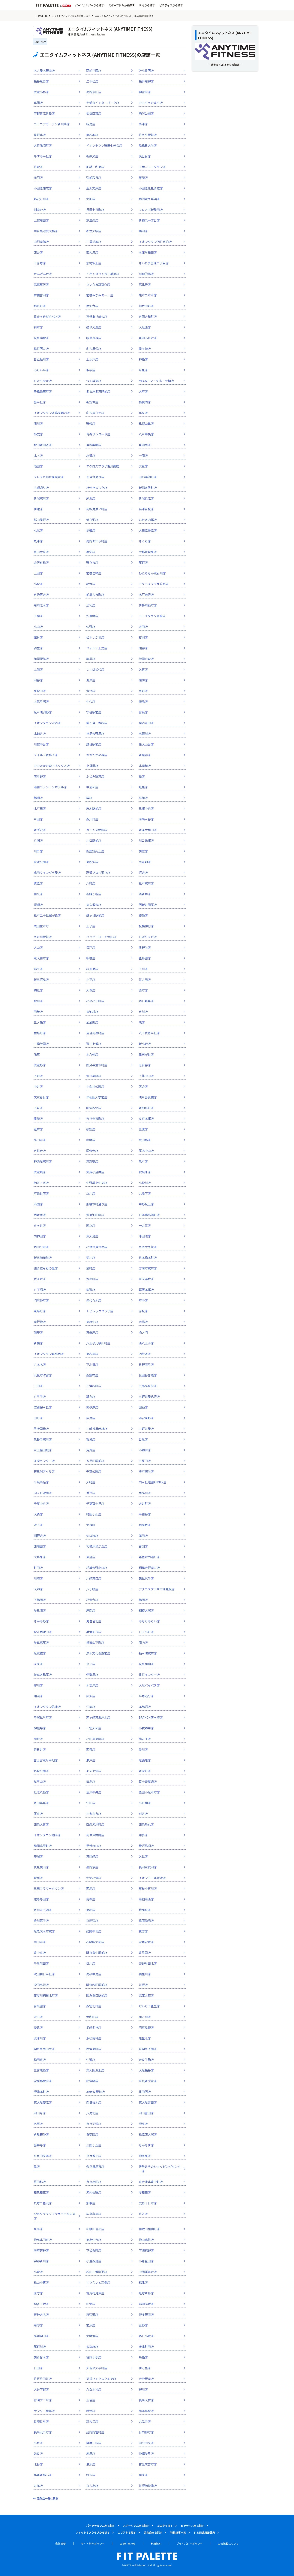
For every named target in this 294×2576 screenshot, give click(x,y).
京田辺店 (92, 1920)
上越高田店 (41, 220)
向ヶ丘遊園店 (43, 1493)
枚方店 (143, 1931)
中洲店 (90, 2304)
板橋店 (90, 958)
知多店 (143, 1835)
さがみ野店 (41, 1621)
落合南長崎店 (95, 1033)
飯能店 (143, 787)
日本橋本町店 (148, 1257)
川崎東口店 (93, 1578)
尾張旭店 (145, 1760)
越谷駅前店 (93, 744)
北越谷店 (40, 733)
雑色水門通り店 (149, 1557)
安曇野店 (92, 616)
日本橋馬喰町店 (149, 1214)
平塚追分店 (146, 1696)
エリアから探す (127, 2532)
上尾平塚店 (41, 701)
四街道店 (145, 1354)
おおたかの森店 (96, 755)
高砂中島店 (93, 1974)
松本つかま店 (95, 637)
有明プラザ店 (43, 2400)
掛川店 (90, 1963)
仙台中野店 (146, 306)
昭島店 (90, 124)
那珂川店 (40, 2346)
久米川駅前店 (43, 936)
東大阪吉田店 (148, 2102)
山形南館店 (41, 241)
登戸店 (90, 1493)
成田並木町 (41, 926)
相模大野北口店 (96, 1567)
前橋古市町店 (95, 594)
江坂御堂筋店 (148, 2485)
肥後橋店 (92, 2081)
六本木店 (40, 1364)
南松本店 (92, 134)
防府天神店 (41, 2250)
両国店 (38, 1204)
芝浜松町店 (93, 1386)
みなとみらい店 (149, 1621)
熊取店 (90, 2203)
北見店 (143, 412)
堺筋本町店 (41, 2091)
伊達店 (38, 509)
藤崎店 (143, 177)
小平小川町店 (95, 1001)
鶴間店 (143, 1599)
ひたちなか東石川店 (152, 573)
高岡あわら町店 (96, 541)
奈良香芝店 (93, 2156)
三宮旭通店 (41, 2070)
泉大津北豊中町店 (151, 2181)
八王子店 (40, 1396)
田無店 (38, 1011)
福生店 (38, 969)
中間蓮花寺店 (148, 2271)
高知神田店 (41, 2336)
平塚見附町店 (43, 1717)
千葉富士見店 (95, 1503)
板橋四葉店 (93, 113)
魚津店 (38, 541)
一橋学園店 (41, 1043)
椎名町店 (40, 1033)
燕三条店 (92, 220)
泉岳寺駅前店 (43, 1439)
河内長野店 (93, 2192)
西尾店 (90, 1888)
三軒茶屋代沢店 (149, 1396)
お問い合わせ (128, 2543)
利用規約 (156, 2543)
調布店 (90, 1396)
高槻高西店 (146, 1899)
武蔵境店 (40, 1172)
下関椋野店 (146, 2250)
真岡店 (38, 102)
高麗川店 (145, 733)
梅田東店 (40, 2059)
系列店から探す (153, 2532)
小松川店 (145, 1182)
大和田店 (92, 2016)
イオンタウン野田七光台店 (104, 145)
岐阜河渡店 (93, 327)
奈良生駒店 (146, 2059)
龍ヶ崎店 (145, 348)
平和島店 (145, 1514)
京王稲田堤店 (43, 1450)
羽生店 (38, 648)
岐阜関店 (40, 1610)
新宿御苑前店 (43, 1257)
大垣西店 (145, 327)
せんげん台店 (43, 273)
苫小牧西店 (146, 70)
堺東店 (143, 2123)
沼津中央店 (93, 1792)
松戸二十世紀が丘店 (47, 915)
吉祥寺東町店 (95, 1118)
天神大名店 (41, 2314)
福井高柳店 (146, 81)
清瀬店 (38, 904)
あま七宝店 (93, 1771)
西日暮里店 (146, 1001)
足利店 (90, 605)
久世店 (143, 1856)
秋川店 (38, 1001)
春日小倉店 (146, 2336)
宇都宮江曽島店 (44, 113)
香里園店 (145, 1952)
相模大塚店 (146, 1610)
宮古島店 (92, 2485)
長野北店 (40, 134)
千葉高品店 (41, 1482)
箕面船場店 (146, 1920)
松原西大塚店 (148, 2134)
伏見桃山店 (41, 1867)
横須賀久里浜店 (149, 199)
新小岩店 (145, 1043)
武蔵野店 (40, 1065)
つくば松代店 (95, 669)
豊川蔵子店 (41, 1920)
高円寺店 (40, 1140)
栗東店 (38, 1813)
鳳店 (37, 2166)
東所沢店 (92, 862)
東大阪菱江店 (43, 2102)
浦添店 (90, 2464)
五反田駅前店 (95, 1460)
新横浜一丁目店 (149, 220)
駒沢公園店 (146, 113)
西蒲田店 (40, 1546)
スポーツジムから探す (121, 5)
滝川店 (38, 423)
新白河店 (92, 519)
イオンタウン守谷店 (47, 723)
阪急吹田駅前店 (96, 1984)
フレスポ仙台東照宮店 (49, 477)
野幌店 (90, 423)
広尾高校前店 (148, 1386)
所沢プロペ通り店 (98, 872)
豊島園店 (145, 958)
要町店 (143, 990)
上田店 (38, 573)
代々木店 (40, 1279)
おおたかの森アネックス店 (52, 765)
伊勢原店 (92, 1674)
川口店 (38, 851)
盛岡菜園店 (93, 445)
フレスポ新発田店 (151, 209)
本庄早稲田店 (148, 252)
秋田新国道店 (43, 445)
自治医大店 (41, 594)
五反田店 (145, 1460)
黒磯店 (90, 530)
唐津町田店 (146, 2346)
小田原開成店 (43, 188)
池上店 (38, 1525)
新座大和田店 (148, 830)
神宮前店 (145, 92)
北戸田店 (40, 808)
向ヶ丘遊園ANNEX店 (152, 1482)
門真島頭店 (146, 2027)
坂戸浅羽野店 (43, 712)
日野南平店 (146, 1364)
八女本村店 (93, 2389)
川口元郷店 (146, 840)
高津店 (143, 124)
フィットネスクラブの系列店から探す (71, 15)
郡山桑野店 (41, 519)
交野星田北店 (148, 1963)
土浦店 (38, 669)
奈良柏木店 (93, 2102)
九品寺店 (145, 2421)
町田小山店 (93, 1514)
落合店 (143, 1086)
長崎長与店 (41, 2421)
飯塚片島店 (146, 2293)
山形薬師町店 (148, 477)
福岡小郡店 (93, 2357)
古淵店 (143, 1546)
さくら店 (145, 541)
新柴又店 (92, 156)
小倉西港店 (93, 2261)
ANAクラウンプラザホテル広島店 (55, 2215)
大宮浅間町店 (43, 145)
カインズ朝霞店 (96, 830)
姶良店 (38, 2453)
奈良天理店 (93, 2123)
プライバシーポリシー (189, 2543)
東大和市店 (41, 958)
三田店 (38, 1386)
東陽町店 (40, 1311)
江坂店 (143, 1984)
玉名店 (90, 2400)
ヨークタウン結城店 (152, 616)
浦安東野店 (146, 1418)
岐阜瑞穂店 (41, 338)
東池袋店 (92, 1011)
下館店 (38, 616)
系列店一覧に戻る (47, 2498)
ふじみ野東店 (95, 776)
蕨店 (89, 797)
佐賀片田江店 (43, 2378)
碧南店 (38, 1877)
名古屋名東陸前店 (98, 391)
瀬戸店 (90, 1760)
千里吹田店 (41, 1963)
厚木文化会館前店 (98, 1653)
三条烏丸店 (93, 1813)
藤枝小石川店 (148, 1888)
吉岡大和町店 (148, 316)
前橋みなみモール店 (99, 295)
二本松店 (92, 81)
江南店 (90, 1706)
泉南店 (38, 2229)
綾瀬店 (143, 915)
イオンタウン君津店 (47, 1706)
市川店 (143, 1011)
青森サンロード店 (98, 434)
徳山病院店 (146, 2239)
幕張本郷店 (146, 1289)
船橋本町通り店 (96, 1204)
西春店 (90, 1749)
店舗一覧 (39, 41)
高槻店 (90, 1899)
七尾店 (38, 530)
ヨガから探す (147, 5)
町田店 (38, 1567)
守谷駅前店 (93, 712)
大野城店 (92, 2336)
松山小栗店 (41, 2282)
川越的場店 (146, 273)
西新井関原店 (148, 904)
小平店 (90, 979)
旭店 (142, 1022)
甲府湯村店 (146, 1279)
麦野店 (143, 2325)
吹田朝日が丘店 (44, 1974)
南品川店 (145, 1493)
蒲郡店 (90, 1910)
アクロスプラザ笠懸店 (154, 584)
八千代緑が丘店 (149, 1033)
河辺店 (143, 872)
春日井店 (40, 1749)
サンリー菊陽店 (44, 2410)
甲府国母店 (41, 1428)
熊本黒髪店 (146, 2410)
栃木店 (90, 584)
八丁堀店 (40, 1289)
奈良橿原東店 (95, 2166)
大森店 (38, 1514)
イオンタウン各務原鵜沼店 (52, 412)
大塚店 (90, 990)
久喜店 (143, 669)
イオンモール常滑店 (152, 1877)
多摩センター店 (44, 1460)
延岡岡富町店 (95, 2432)
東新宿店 (92, 1161)
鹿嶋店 (143, 701)
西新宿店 (40, 1214)
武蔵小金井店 (95, 1172)
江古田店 (145, 979)
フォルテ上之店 (96, 648)
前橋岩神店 (93, 573)
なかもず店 (146, 2145)
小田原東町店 (95, 1738)
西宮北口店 (93, 2006)
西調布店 (92, 1375)
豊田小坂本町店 (149, 1792)
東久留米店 (93, 904)
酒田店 (38, 466)
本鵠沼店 (145, 1706)
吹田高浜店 (41, 1984)
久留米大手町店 (96, 2368)
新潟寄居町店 (148, 487)
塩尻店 (90, 658)
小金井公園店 (95, 1086)
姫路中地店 (93, 1931)
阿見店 (143, 370)
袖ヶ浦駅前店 (148, 1653)
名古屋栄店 (93, 348)
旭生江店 (145, 2038)
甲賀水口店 (93, 1845)
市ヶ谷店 (40, 1225)
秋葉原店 (145, 1172)
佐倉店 (38, 167)
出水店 (38, 2443)
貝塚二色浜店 (43, 2203)
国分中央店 (146, 2443)
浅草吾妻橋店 (148, 1097)
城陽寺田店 (41, 1899)
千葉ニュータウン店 (152, 167)
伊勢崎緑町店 (148, 605)
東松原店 (92, 1354)
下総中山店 (146, 1075)
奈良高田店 (93, 2181)
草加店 (143, 797)
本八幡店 (92, 1054)
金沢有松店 (41, 562)
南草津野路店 (95, 1835)
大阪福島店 (146, 2070)
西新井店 (145, 894)
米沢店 (90, 498)
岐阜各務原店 (43, 1674)
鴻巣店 (90, 680)
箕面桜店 (145, 1910)
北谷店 (38, 2464)
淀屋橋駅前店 (43, 2081)
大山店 (38, 947)
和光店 (38, 894)
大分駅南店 (146, 2378)
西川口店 (92, 819)
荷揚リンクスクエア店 (101, 2378)
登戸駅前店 (146, 1471)
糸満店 (38, 2485)
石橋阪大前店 (95, 1942)
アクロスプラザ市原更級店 (157, 1589)
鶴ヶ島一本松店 (96, 723)
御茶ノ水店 (41, 1182)
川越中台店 (41, 744)
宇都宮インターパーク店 (102, 102)
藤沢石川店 (41, 199)
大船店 (90, 199)
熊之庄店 (145, 1738)
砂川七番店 (93, 1043)
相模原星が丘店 (96, 1546)
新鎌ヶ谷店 (93, 894)
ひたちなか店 (43, 380)
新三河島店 (41, 979)
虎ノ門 (143, 1332)
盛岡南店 (145, 445)
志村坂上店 (93, 263)
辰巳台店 (145, 156)
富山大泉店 (41, 551)
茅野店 (143, 691)
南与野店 (40, 776)
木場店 (143, 1321)
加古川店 (145, 2016)
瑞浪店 (38, 1696)
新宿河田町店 (95, 1214)
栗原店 (38, 883)
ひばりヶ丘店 (148, 936)
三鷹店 (143, 1129)
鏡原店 (143, 2475)
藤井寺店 (40, 2145)
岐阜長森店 (93, 338)
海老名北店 (93, 1621)
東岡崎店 (92, 1856)
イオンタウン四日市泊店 (155, 241)
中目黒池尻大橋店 (46, 231)
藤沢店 (90, 1696)
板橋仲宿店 (146, 926)
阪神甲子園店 (148, 2049)
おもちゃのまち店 (151, 102)
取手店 (90, 370)
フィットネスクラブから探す (93, 2532)
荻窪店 (90, 1129)
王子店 (90, 926)
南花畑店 (145, 862)
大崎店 (90, 1482)
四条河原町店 (95, 1824)
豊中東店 (40, 1952)
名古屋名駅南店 (44, 70)
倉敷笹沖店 (41, 2134)
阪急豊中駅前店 (96, 1952)
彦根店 (38, 1738)
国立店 (90, 1225)
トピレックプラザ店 (99, 1311)
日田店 (38, 2368)
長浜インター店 (149, 1674)
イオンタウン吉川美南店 (102, 273)
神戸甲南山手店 (44, 2049)
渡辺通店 (92, 2314)
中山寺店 (40, 1942)
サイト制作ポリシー (93, 2543)
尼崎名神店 (93, 2027)
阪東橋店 (40, 1653)
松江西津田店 (43, 1632)
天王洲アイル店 (44, 1471)
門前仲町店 (41, 1300)
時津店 (90, 2410)
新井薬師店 (93, 1075)
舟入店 (143, 2213)
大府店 (143, 391)
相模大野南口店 (149, 1567)
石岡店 (143, 637)
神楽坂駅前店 (43, 1161)
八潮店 (38, 840)
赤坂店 (143, 1311)
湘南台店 (40, 209)
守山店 (90, 1803)
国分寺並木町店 (96, 1065)
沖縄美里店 (146, 2453)
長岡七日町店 (95, 209)
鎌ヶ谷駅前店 (95, 915)
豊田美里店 (41, 1803)
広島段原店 (93, 2213)
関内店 (143, 1642)
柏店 (142, 776)
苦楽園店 (40, 2006)
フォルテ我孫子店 (46, 755)
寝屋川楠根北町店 (46, 1995)
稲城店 (90, 1439)
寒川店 (38, 1685)
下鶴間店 (40, 1599)
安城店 (38, 1856)
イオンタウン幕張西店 (49, 1354)
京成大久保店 (148, 1247)
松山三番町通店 (96, 2271)
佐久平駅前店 (148, 134)
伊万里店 (145, 2368)
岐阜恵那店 (41, 1642)
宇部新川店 (41, 2261)
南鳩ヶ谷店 (146, 819)
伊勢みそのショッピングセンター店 (160, 2168)
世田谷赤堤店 (148, 1375)
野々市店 (92, 562)
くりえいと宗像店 (98, 2282)
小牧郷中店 (146, 1728)
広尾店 (90, 1418)
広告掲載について (228, 2543)
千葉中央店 (41, 1503)
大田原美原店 (148, 530)
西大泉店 (92, 252)
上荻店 (38, 1108)
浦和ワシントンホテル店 (50, 787)
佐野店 (90, 626)
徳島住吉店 (93, 2239)
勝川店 (143, 1749)
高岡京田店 (93, 92)
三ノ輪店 (40, 1022)
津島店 (90, 1781)
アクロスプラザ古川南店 (102, 466)
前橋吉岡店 (41, 295)
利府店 (38, 327)
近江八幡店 (41, 1792)
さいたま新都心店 (98, 284)
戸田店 (38, 819)
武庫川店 (40, 2038)
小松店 (38, 584)
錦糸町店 (40, 306)
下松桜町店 (93, 2250)
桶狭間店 (145, 402)
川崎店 (38, 1578)
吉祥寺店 (40, 1150)
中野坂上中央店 (96, 1182)
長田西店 (145, 2091)
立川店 (90, 1193)
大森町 (90, 1525)
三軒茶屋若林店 (96, 1428)
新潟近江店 (146, 498)
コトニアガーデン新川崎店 (52, 124)
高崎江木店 (41, 605)
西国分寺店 (41, 1247)
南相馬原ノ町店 (96, 509)
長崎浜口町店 (43, 2432)
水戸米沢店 (146, 594)
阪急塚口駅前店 (96, 1995)
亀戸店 (143, 1161)
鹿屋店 (90, 2453)
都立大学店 (93, 231)
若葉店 (143, 712)
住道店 (90, 2059)
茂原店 (38, 1664)
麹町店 (90, 1268)
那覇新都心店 (43, 2475)
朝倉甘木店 (41, 2357)
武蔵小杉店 (41, 92)
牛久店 (90, 701)
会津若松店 (146, 509)
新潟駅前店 (41, 498)
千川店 (143, 969)
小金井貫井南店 (96, 1247)
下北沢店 (92, 1364)
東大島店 (92, 1236)
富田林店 (40, 2181)
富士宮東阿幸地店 (46, 1760)
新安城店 (92, 402)
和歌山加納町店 (149, 2229)
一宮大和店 (93, 1728)
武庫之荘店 (146, 1995)
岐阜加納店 (146, 1664)
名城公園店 (41, 1771)
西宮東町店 (93, 2049)
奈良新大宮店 (148, 2081)
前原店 (90, 2325)
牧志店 (90, 2475)
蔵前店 (38, 1129)
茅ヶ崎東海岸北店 (98, 1717)
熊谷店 (143, 648)
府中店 (143, 1300)
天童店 (143, 466)
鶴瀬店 (38, 797)
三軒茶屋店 (146, 1428)
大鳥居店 (40, 1557)
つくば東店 (93, 380)
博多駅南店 (146, 2314)
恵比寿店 (145, 284)
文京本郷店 (146, 1118)
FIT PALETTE (40, 15)
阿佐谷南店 (41, 1193)
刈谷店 (143, 1813)
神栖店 (143, 359)
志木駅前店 (93, 808)
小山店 (38, 626)
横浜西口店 (41, 348)
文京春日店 (41, 1097)
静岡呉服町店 (43, 1845)
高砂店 (38, 2325)
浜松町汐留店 (43, 1375)
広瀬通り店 (41, 487)
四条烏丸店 (146, 1824)
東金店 (90, 1557)
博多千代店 (41, 2304)
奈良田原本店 (43, 2156)
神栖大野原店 (95, 733)
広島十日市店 (148, 2203)
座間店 (90, 1610)
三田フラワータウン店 (49, 1888)
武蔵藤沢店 (41, 284)
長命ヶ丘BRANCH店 (47, 316)
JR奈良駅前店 (95, 2091)
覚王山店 (40, 1781)
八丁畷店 (92, 1589)
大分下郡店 (41, 2389)
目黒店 (143, 1439)
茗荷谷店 (145, 1065)
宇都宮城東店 (148, 551)
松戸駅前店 (146, 883)
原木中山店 (146, 1150)
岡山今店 (40, 2113)
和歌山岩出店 (95, 2229)
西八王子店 (146, 1343)
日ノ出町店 (146, 1632)
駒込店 (38, 990)
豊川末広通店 (43, 1910)
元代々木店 (93, 1300)
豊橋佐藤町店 (43, 391)
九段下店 (145, 1193)
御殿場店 (40, 1728)
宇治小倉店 (93, 1877)
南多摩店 (92, 1407)
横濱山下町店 (95, 1642)
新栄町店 (145, 1771)
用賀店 (90, 1450)
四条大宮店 (41, 1824)
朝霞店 (143, 851)
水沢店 (90, 455)
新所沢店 (40, 830)
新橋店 (38, 1343)
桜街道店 (92, 969)
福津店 (143, 2282)
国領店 (143, 1407)
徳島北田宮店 (43, 2239)
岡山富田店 (146, 2113)
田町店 (38, 1418)
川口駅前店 (93, 840)
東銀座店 (92, 1332)
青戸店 (90, 947)
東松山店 (40, 691)
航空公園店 (41, 862)
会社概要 (60, 2543)
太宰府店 (92, 2346)
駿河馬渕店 (146, 1845)
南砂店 (90, 1289)
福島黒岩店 (41, 81)
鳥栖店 (143, 2357)
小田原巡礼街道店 (151, 188)
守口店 (38, 2016)
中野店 (90, 1140)
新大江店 (92, 2421)
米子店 (90, 1664)
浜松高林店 (93, 2038)
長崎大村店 (146, 2400)
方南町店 (92, 1279)
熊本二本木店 (148, 295)
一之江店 (145, 1225)
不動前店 (145, 1450)
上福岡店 (92, 765)
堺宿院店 (92, 2134)
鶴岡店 (143, 231)
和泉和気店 (41, 2192)
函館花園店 (93, 70)
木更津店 (92, 1685)
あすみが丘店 (43, 156)
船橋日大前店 (148, 145)
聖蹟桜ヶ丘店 (43, 1407)
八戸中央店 (146, 434)
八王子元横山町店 (98, 1343)
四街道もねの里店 (46, 1268)
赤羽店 (38, 177)
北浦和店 (145, 765)
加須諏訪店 (41, 658)
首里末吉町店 (148, 2464)
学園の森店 (146, 658)
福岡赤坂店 (146, 2304)
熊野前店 (145, 947)
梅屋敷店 (145, 1525)
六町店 (90, 883)
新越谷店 (145, 755)
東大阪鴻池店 (95, 2070)
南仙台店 (92, 306)
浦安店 (38, 1332)
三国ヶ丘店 (93, 2145)
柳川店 (143, 2389)
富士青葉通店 (148, 1781)
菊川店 (90, 1257)
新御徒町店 (146, 1108)
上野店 (38, 1075)
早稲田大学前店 (96, 1097)
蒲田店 (143, 1535)
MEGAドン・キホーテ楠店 (156, 380)
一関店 (143, 455)
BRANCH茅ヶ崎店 (151, 1717)
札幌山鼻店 (146, 423)
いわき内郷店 (148, 519)
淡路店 (38, 2027)
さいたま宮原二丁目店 (154, 263)
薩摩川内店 (93, 2443)
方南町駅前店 (148, 1268)
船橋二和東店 (95, 167)
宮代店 (90, 691)
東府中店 (92, 1321)
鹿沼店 (90, 551)
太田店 (143, 626)
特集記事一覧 (178, 2532)
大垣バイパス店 (149, 1685)
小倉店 (38, 2271)
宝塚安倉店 (146, 1942)
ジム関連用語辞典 (204, 2532)
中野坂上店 (146, 1204)
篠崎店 (38, 1118)
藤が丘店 (40, 402)
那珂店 (143, 562)
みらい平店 (41, 370)
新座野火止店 (95, 851)
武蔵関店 (92, 1022)
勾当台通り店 (95, 477)
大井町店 (145, 1503)
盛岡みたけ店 (148, 338)
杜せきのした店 (96, 487)
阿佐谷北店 (93, 1108)
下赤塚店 (40, 263)
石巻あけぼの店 (96, 316)
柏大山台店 (146, 744)
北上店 (38, 455)
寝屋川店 (145, 1974)
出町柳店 (145, 1803)
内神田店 (40, 1236)
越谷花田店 (146, 723)
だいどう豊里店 (149, 2006)
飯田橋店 (145, 1140)
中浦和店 (92, 787)
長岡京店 (92, 1867)
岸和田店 (145, 2192)
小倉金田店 (146, 2261)
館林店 (38, 637)
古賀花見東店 (95, 2293)
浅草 (37, 1054)
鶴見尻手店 (146, 1578)
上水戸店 (92, 359)
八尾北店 (92, 2113)
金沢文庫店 (93, 188)
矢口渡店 (92, 1535)
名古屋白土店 (95, 412)
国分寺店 (92, 1150)
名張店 (38, 2123)
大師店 (38, 1589)
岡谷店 (38, 680)
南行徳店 (40, 1321)
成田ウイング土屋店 (47, 872)
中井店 (38, 1086)
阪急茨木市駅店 (44, 1931)
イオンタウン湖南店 (47, 1835)
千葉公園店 (93, 1471)
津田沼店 (145, 1236)
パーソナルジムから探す (89, 5)
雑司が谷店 (146, 1054)
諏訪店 (143, 680)
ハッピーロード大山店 (101, 936)
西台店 (38, 252)
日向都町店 (146, 2432)
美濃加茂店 (93, 1632)
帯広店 (38, 434)
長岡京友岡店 (148, 1867)
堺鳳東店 (145, 2156)
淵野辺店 (40, 1535)
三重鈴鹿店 (93, 241)
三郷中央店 (146, 808)
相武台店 (92, 1599)
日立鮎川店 (41, 359)
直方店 (38, 2293)
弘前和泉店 (93, 177)
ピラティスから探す (171, 5)
